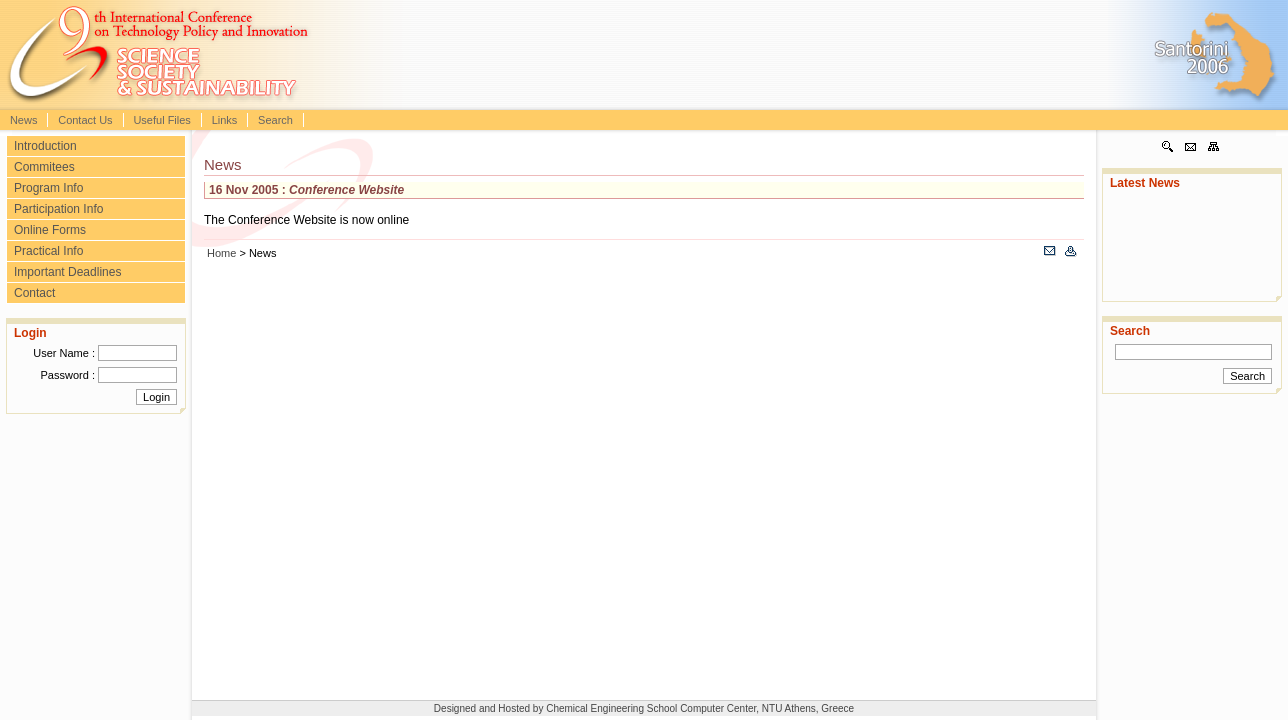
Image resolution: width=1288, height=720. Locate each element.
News (24, 120)
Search (275, 120)
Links (225, 120)
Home (221, 253)
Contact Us (85, 120)
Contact (34, 293)
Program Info (48, 188)
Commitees (44, 167)
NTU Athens (789, 708)
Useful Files (161, 120)
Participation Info (58, 209)
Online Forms (50, 230)
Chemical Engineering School (613, 708)
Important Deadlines (67, 272)
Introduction (45, 146)
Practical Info (48, 251)
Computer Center (718, 708)
